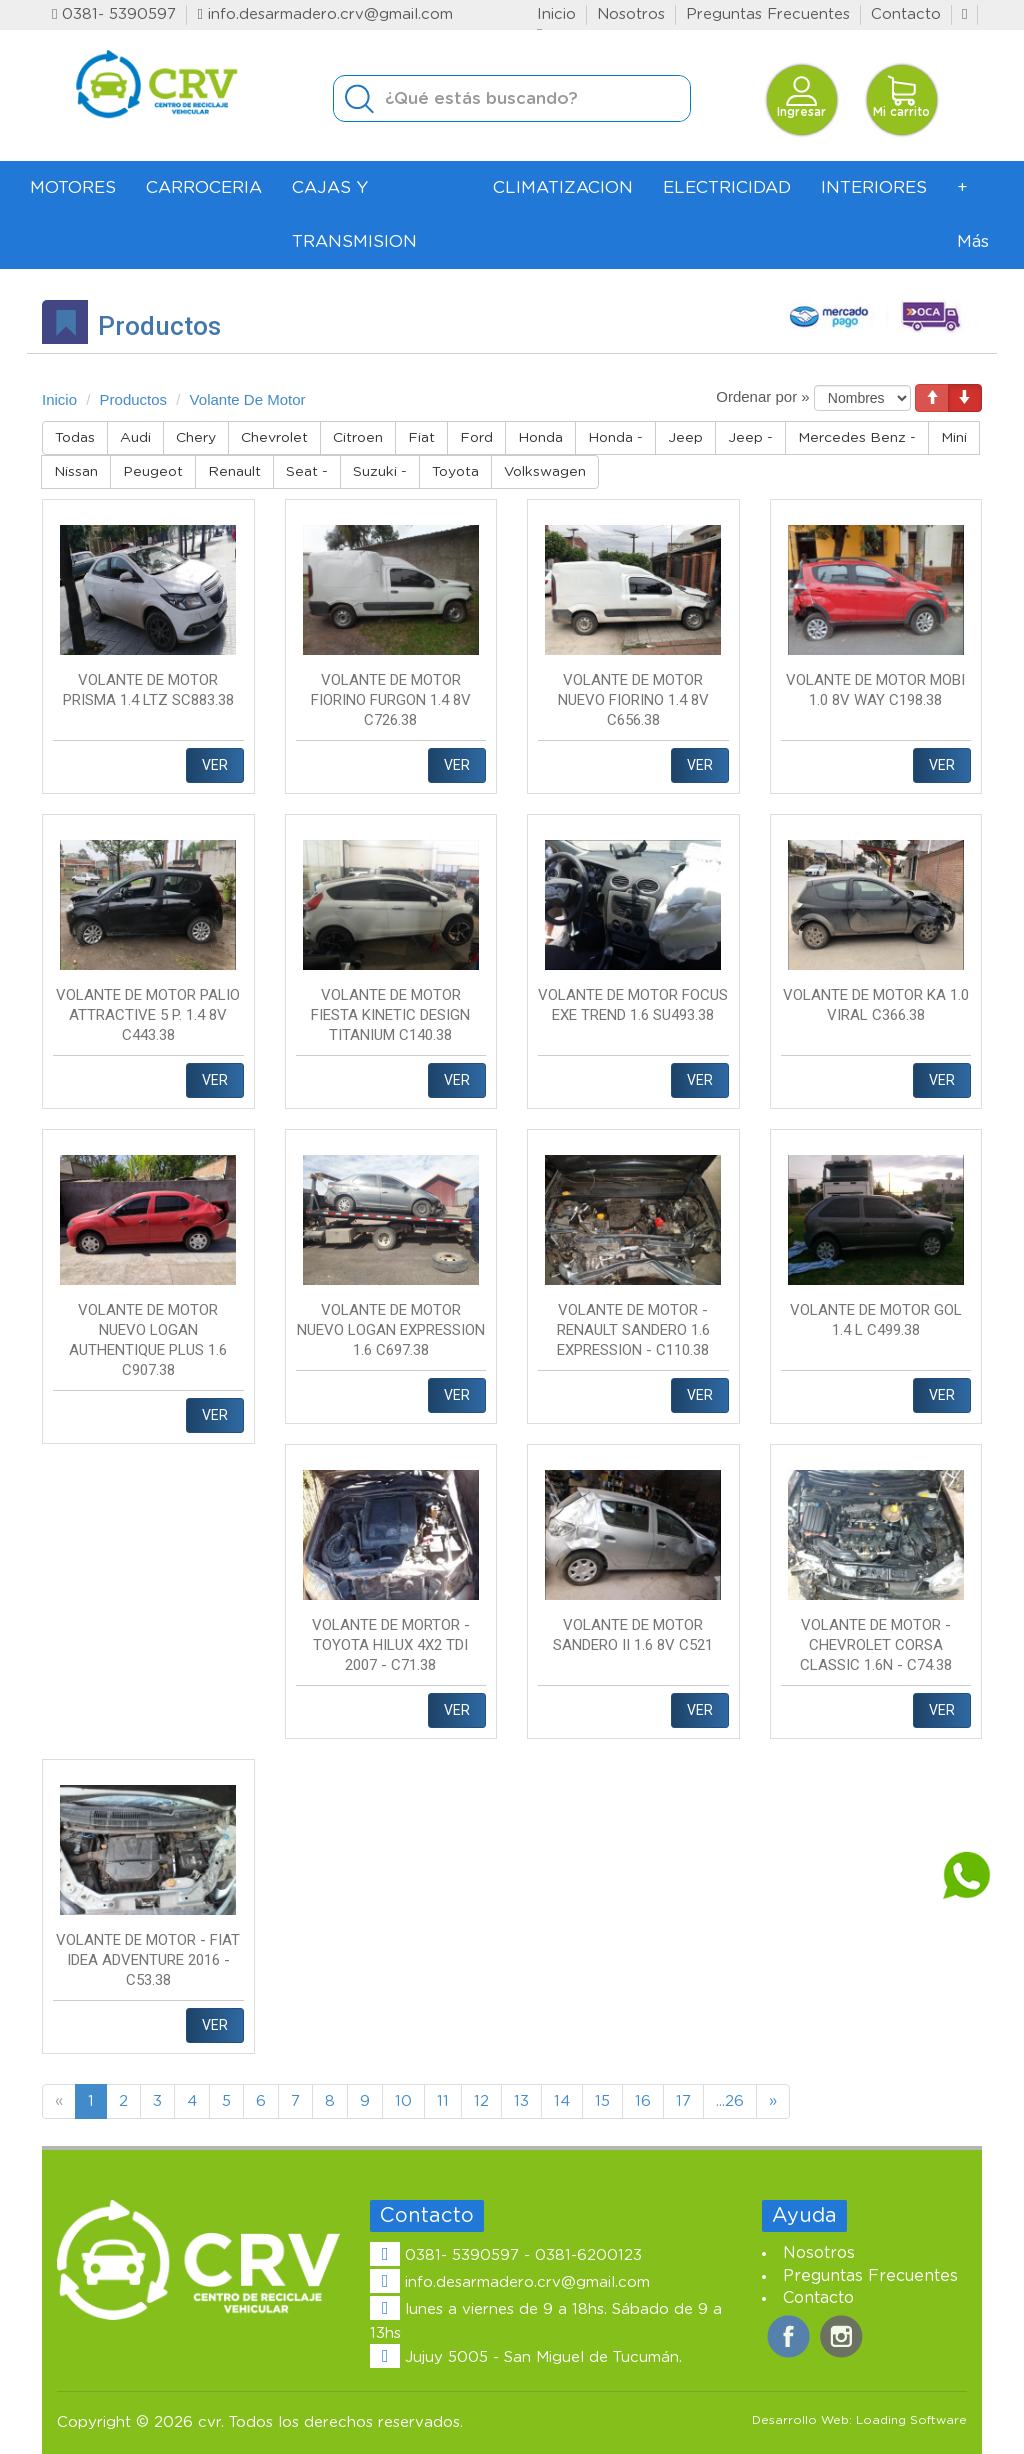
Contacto (906, 14)
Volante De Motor (248, 399)
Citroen (358, 438)
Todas (75, 438)
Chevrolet (274, 438)
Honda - (615, 438)
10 (403, 2101)
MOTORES (73, 187)
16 (643, 2101)
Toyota (455, 472)
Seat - (307, 472)
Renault (234, 472)
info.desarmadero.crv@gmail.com (324, 14)
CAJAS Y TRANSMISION (354, 214)
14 (562, 2101)
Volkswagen (545, 472)
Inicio (556, 14)
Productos (134, 399)
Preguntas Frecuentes (768, 14)
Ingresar (801, 96)
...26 (730, 2101)
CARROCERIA (204, 187)
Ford (476, 438)
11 (443, 2101)
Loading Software (911, 2420)
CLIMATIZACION (563, 187)
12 (481, 2101)
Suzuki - (380, 472)
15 (602, 2101)
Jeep (685, 438)
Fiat (421, 438)
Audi (135, 438)
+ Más (973, 214)
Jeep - (750, 438)
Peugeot (153, 472)
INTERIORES (874, 187)
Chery (196, 438)
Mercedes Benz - (857, 438)
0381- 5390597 (114, 14)
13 (521, 2101)
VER (215, 765)
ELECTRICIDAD (727, 187)
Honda (540, 438)
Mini (954, 438)
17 (683, 2101)
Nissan (76, 472)
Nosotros (631, 14)
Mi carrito (901, 96)
